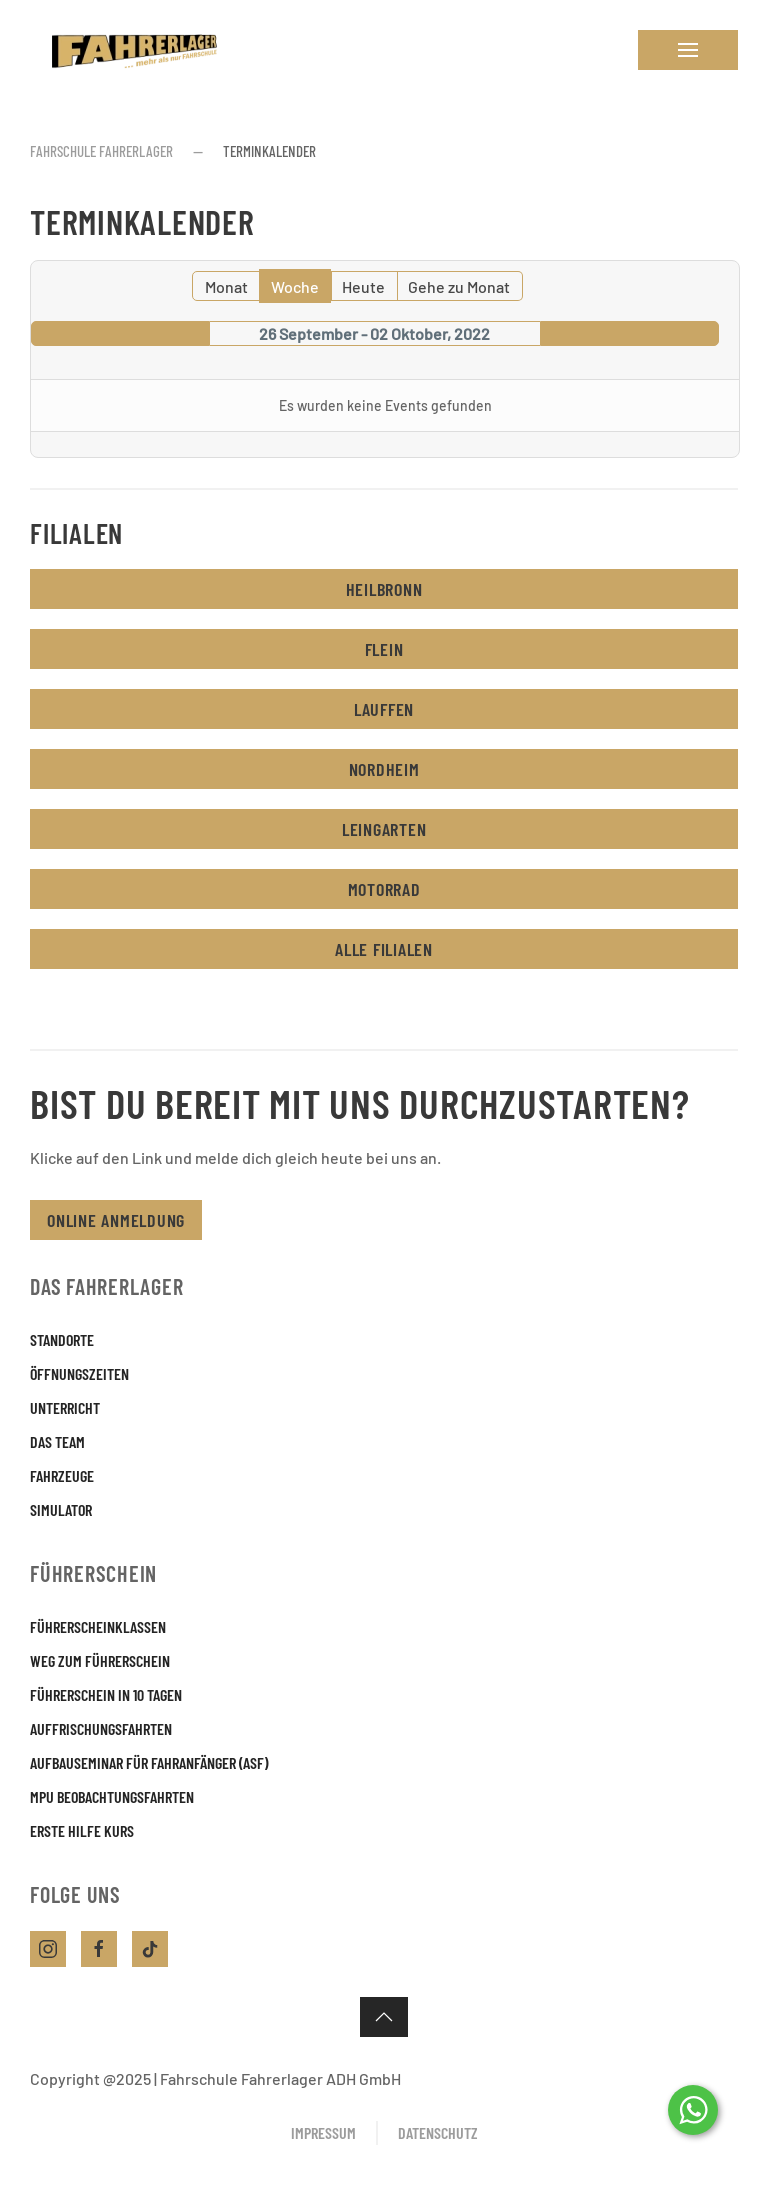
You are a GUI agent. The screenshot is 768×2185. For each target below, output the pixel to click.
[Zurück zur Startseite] (130, 50)
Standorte (62, 1339)
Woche (295, 286)
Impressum (323, 2132)
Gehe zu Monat (459, 286)
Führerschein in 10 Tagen (106, 1694)
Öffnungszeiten (79, 1373)
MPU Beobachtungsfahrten (112, 1796)
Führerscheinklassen (98, 1626)
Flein (384, 649)
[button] (688, 50)
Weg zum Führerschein (100, 1660)
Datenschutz (438, 2132)
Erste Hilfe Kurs (82, 1830)
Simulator (61, 1509)
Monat (226, 286)
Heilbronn (384, 589)
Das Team (57, 1441)
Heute (363, 286)
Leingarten (384, 829)
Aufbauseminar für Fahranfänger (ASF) (149, 1762)
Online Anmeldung (116, 1220)
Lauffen (384, 709)
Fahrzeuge (62, 1475)
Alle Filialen (384, 949)
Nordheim (384, 769)
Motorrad (384, 889)
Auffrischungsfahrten (101, 1728)
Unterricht (65, 1407)
